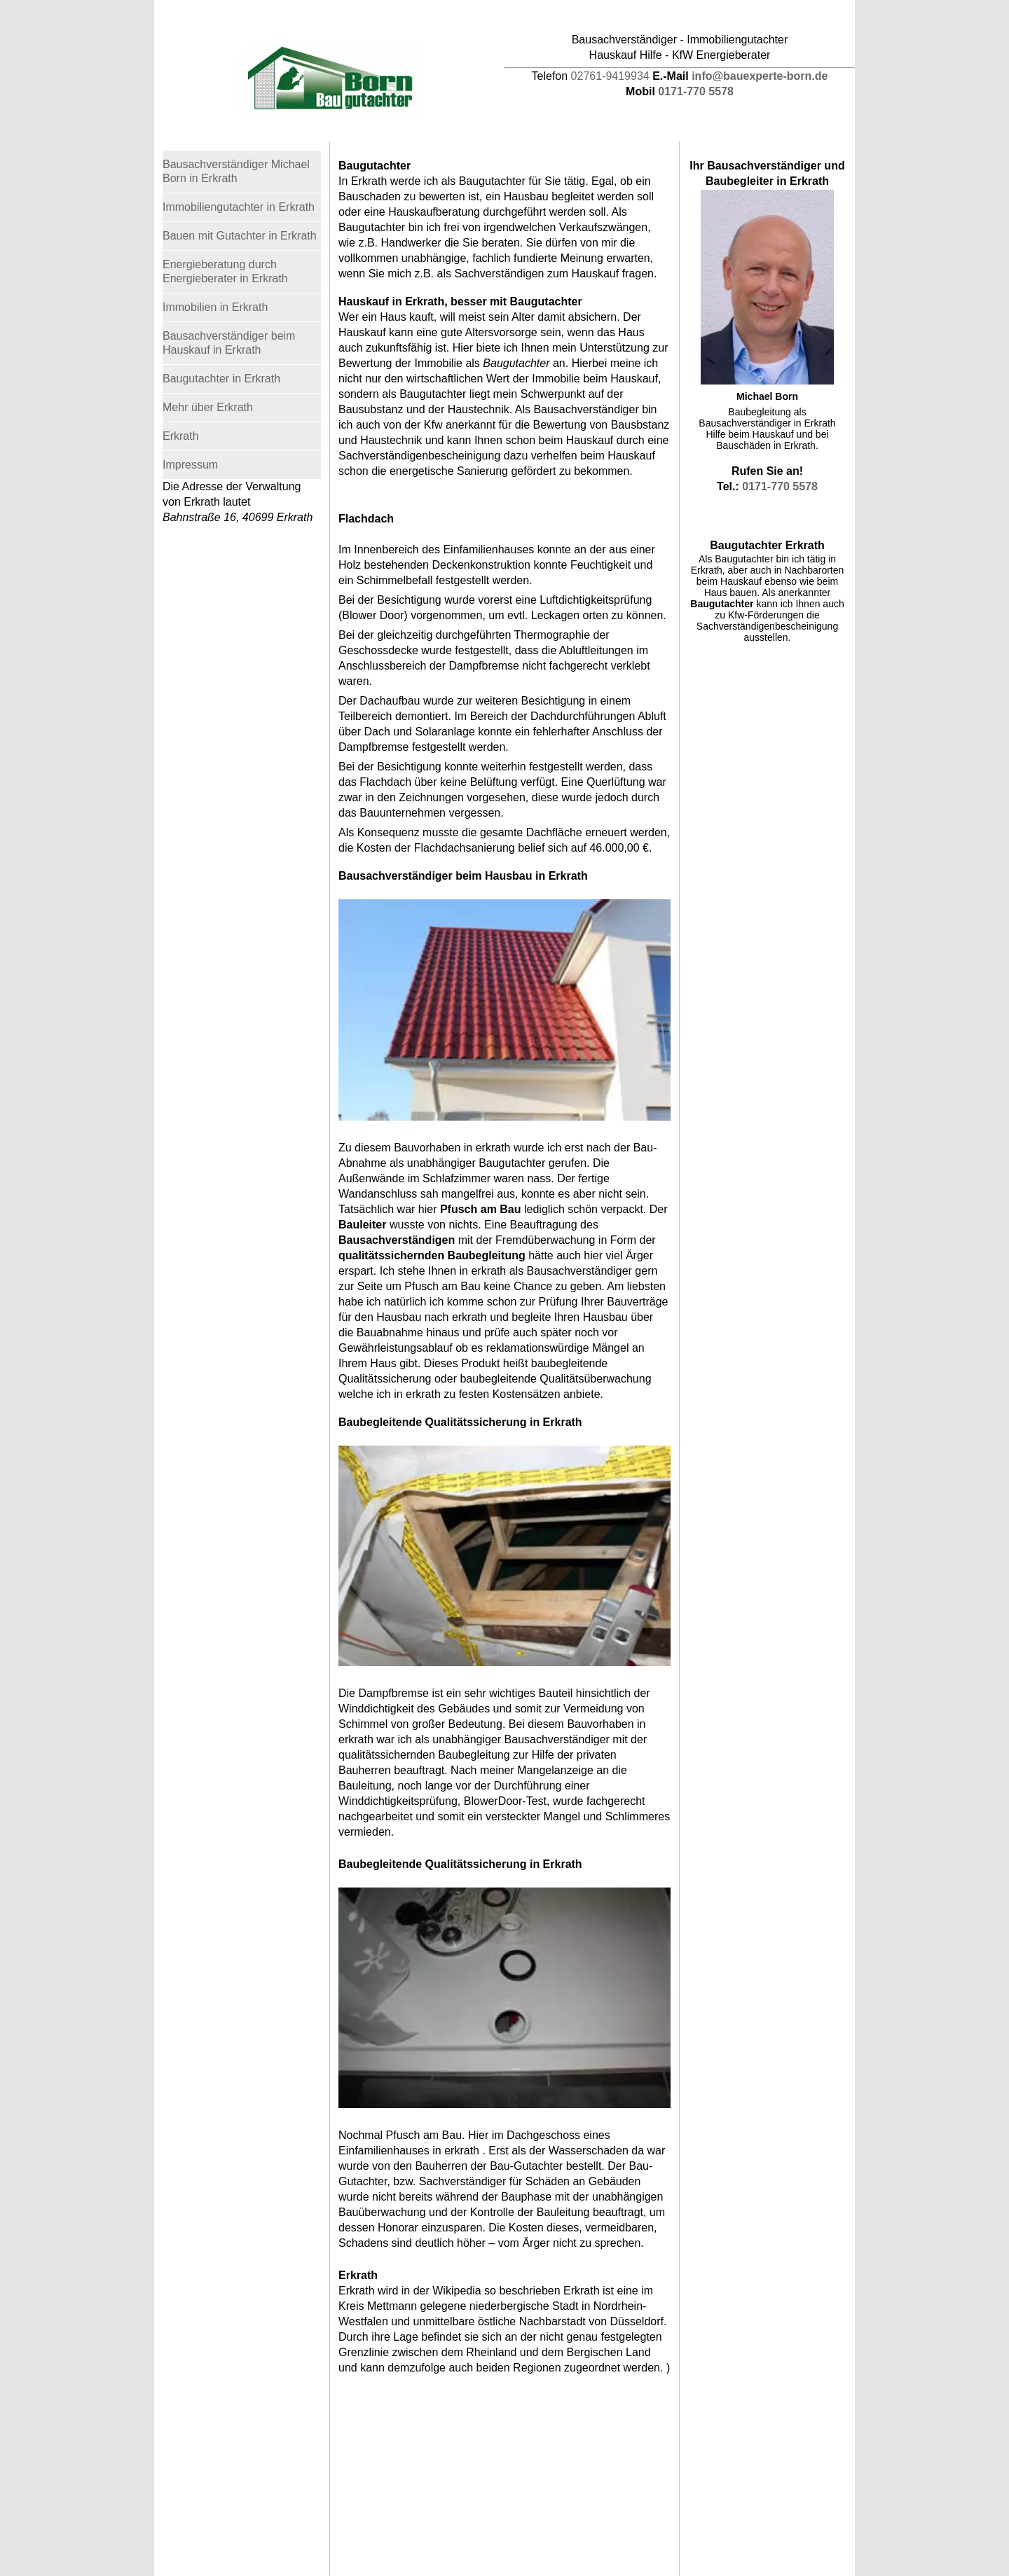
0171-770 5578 (696, 91)
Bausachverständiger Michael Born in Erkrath (236, 171)
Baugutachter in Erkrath (221, 379)
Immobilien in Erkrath (215, 307)
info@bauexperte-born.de (760, 76)
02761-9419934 (610, 76)
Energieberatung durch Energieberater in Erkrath (225, 271)
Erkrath (181, 436)
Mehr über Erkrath (208, 407)
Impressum (190, 465)
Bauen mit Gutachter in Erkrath (240, 236)
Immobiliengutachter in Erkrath (239, 207)
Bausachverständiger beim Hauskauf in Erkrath (229, 343)
